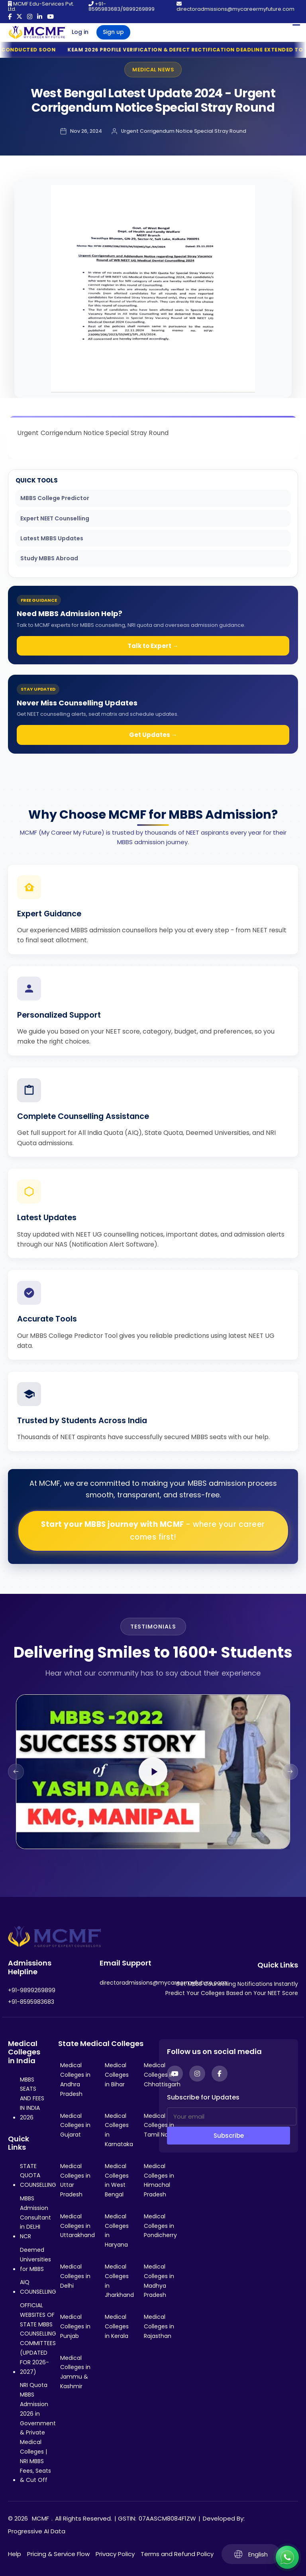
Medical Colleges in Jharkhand (119, 2281)
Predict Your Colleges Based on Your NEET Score (231, 1993)
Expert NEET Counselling (54, 518)
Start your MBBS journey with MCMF (153, 1530)
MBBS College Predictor (54, 498)
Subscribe (229, 2135)
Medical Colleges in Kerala (117, 2326)
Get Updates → (153, 735)
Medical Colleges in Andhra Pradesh (75, 2079)
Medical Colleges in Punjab (75, 2326)
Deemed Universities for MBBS (35, 2259)
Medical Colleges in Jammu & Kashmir (75, 2372)
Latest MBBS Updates (51, 538)
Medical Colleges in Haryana (117, 2230)
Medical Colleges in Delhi (75, 2276)
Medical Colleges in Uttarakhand (77, 2225)
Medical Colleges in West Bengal (117, 2180)
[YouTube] (175, 2074)
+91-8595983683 (31, 2002)
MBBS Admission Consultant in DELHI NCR (35, 2217)
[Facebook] (220, 2074)
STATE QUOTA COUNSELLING (38, 2175)
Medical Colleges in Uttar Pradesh (75, 2180)
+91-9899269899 (31, 1990)
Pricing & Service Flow (58, 2554)
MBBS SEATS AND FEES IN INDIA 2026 (32, 2098)
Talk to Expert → (153, 646)
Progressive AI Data (36, 2531)
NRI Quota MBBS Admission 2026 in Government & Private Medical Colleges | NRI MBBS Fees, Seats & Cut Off (38, 2432)
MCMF (40, 2518)
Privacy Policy (115, 2554)
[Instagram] (197, 2074)
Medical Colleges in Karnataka (119, 2130)
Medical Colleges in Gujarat (75, 2125)
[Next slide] (290, 1772)
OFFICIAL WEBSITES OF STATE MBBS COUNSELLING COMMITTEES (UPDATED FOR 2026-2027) (38, 2338)
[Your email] (231, 2116)
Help (14, 2554)
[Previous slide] (16, 1772)
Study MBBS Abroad (49, 558)
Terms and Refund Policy (177, 2554)
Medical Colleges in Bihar (117, 2074)
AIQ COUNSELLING (38, 2287)
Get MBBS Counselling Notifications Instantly (237, 1984)
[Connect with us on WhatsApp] (287, 2557)
